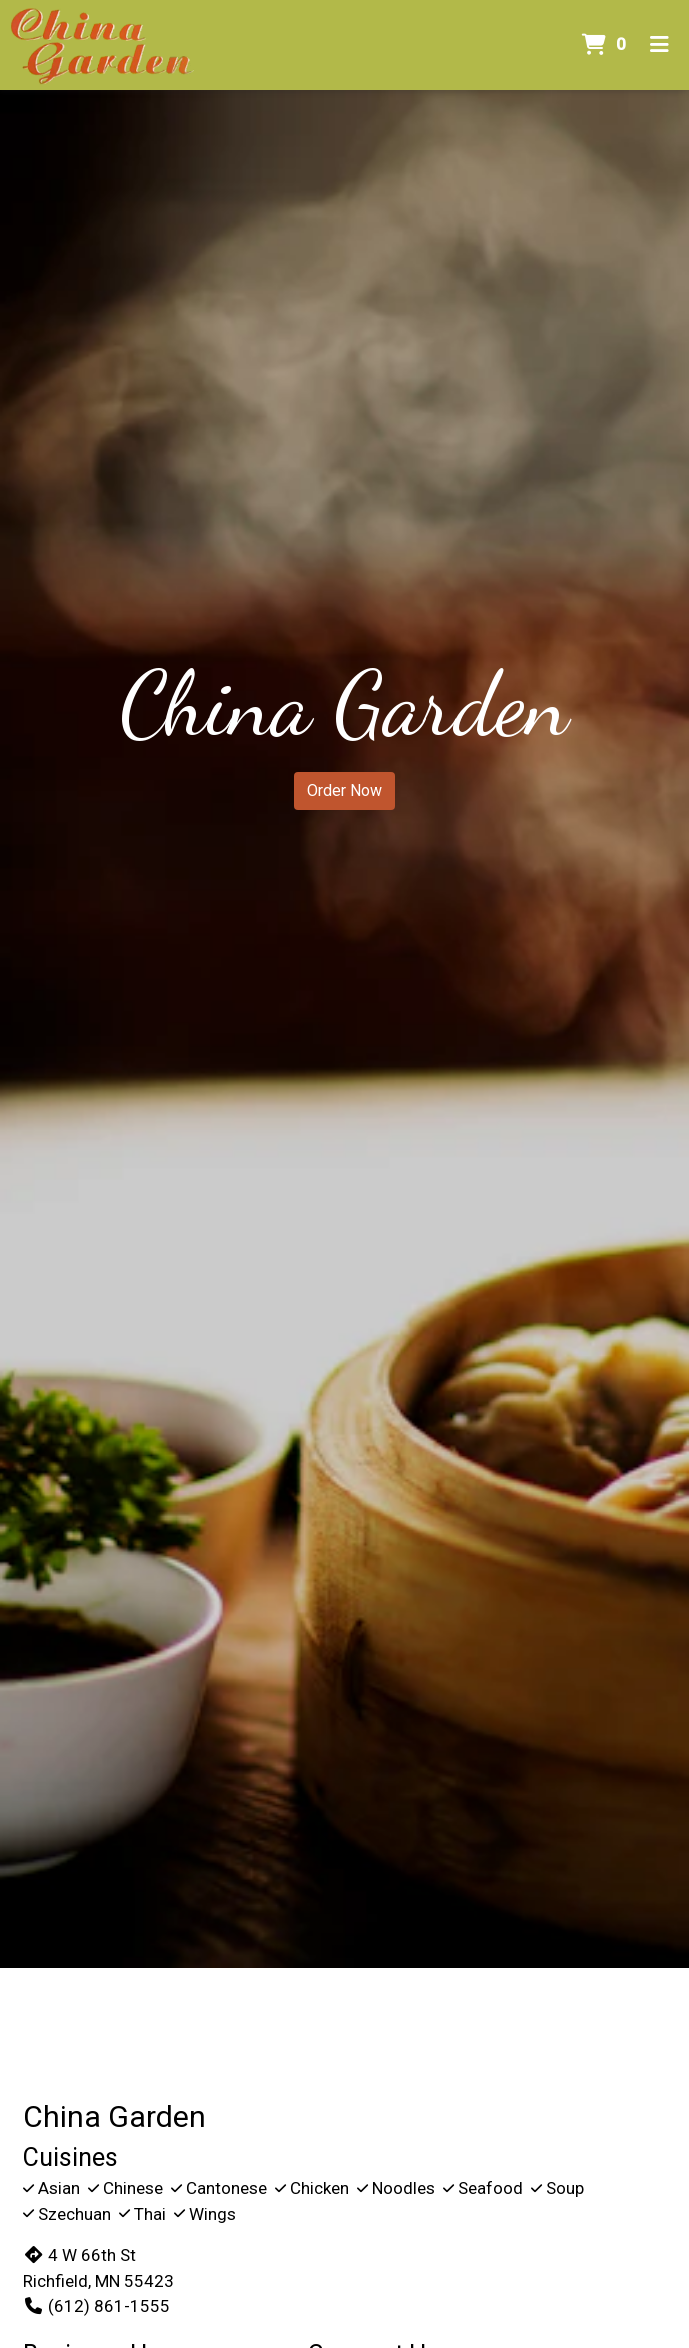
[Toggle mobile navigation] (659, 45)
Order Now (344, 790)
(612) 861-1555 (96, 2306)
